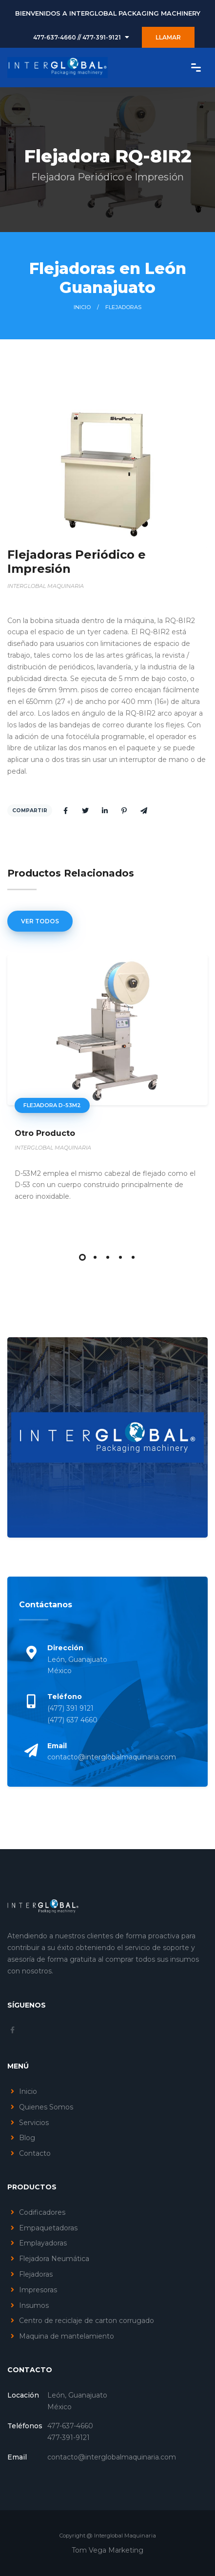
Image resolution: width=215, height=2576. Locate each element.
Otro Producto (45, 1133)
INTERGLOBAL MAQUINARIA (45, 586)
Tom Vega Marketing (107, 2550)
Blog (27, 2137)
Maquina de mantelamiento (66, 2336)
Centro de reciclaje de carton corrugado (86, 2320)
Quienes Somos (46, 2107)
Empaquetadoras (48, 2228)
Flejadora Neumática (54, 2258)
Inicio (82, 307)
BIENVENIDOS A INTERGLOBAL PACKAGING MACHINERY (107, 13)
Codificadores (42, 2212)
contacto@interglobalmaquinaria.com (111, 1757)
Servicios (34, 2122)
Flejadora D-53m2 (52, 1105)
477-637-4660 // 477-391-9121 (77, 37)
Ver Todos (40, 921)
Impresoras (38, 2289)
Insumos (34, 2305)
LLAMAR (168, 37)
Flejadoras (36, 2274)
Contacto (35, 2153)
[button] (82, 1257)
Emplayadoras (43, 2243)
